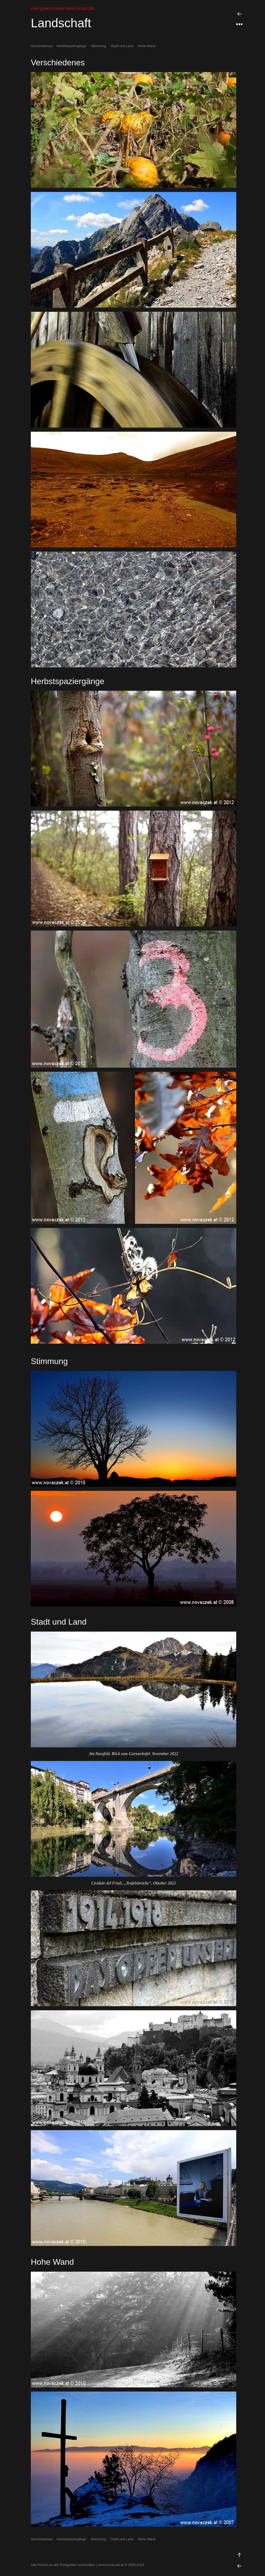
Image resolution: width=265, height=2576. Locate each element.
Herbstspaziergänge (71, 46)
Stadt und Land (122, 46)
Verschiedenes (42, 46)
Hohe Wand (146, 46)
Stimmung (98, 46)
